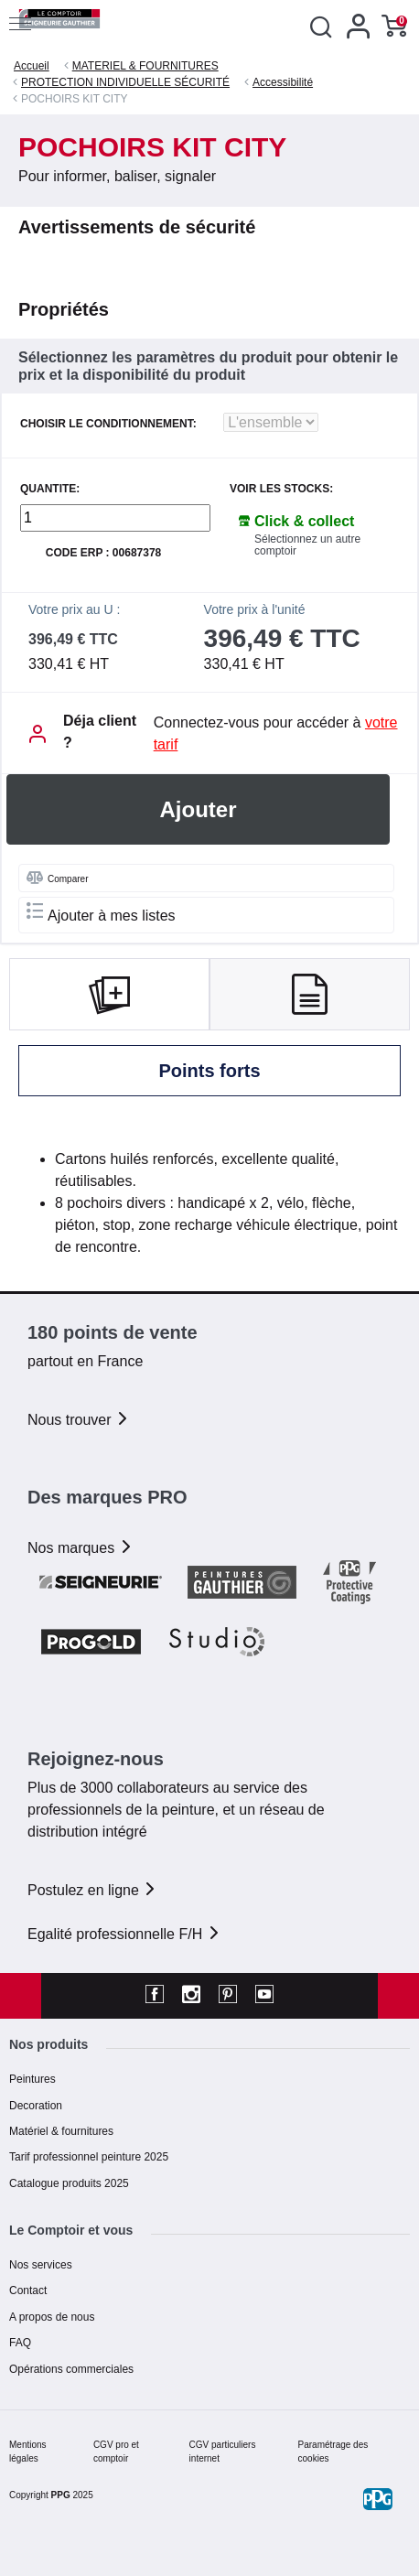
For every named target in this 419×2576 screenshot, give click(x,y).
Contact (28, 2290)
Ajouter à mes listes (101, 912)
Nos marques (80, 1548)
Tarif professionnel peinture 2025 (88, 2156)
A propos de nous (51, 2317)
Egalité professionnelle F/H (124, 1934)
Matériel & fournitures (61, 2131)
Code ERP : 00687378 (104, 553)
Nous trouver (78, 1420)
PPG (60, 2495)
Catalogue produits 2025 (69, 2183)
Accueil (31, 65)
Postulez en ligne (92, 1890)
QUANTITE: (50, 489)
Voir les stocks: (281, 489)
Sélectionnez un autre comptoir (307, 545)
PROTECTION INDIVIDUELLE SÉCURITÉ (125, 82)
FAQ (20, 2342)
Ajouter (198, 809)
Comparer (57, 877)
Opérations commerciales (71, 2369)
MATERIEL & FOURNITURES (145, 65)
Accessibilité (282, 82)
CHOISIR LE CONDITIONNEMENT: (108, 424)
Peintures (32, 2079)
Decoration (35, 2105)
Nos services (40, 2264)
